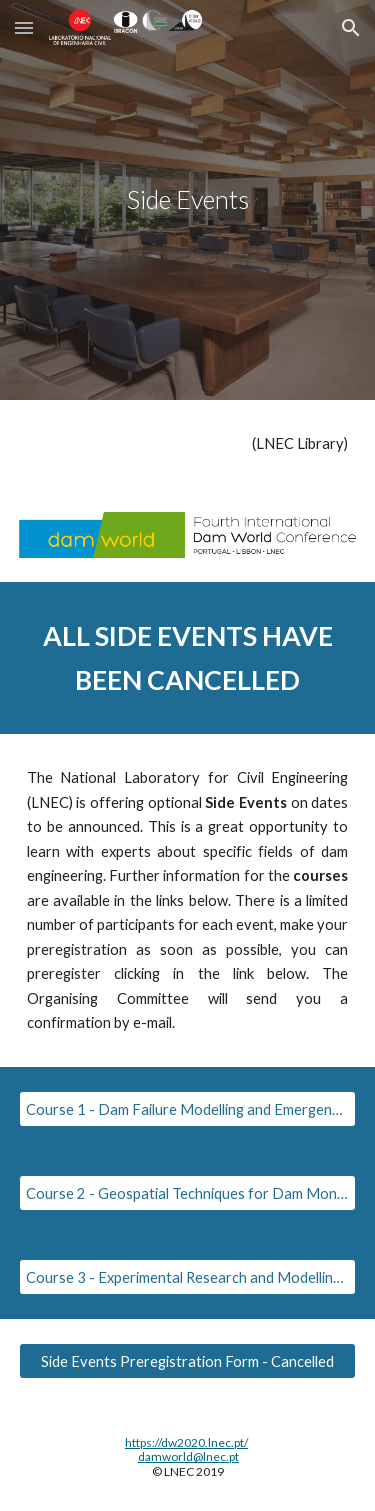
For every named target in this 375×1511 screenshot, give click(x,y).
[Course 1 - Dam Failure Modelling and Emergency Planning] (188, 1109)
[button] (24, 27)
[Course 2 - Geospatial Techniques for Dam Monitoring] (188, 1193)
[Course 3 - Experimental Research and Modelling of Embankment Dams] (188, 1277)
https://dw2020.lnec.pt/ (186, 1442)
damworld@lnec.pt (188, 1456)
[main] (188, 200)
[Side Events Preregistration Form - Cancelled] (188, 1361)
